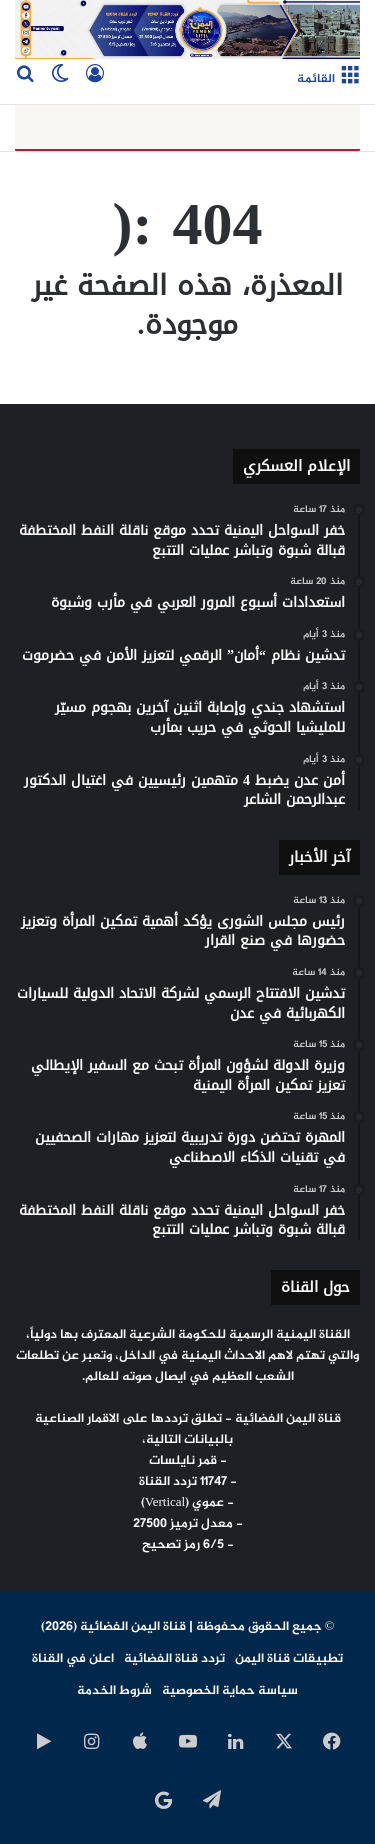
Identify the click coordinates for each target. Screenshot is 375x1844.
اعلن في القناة (73, 1659)
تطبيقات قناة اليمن (289, 1659)
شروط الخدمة (114, 1691)
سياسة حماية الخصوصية (230, 1691)
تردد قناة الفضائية (174, 1659)
